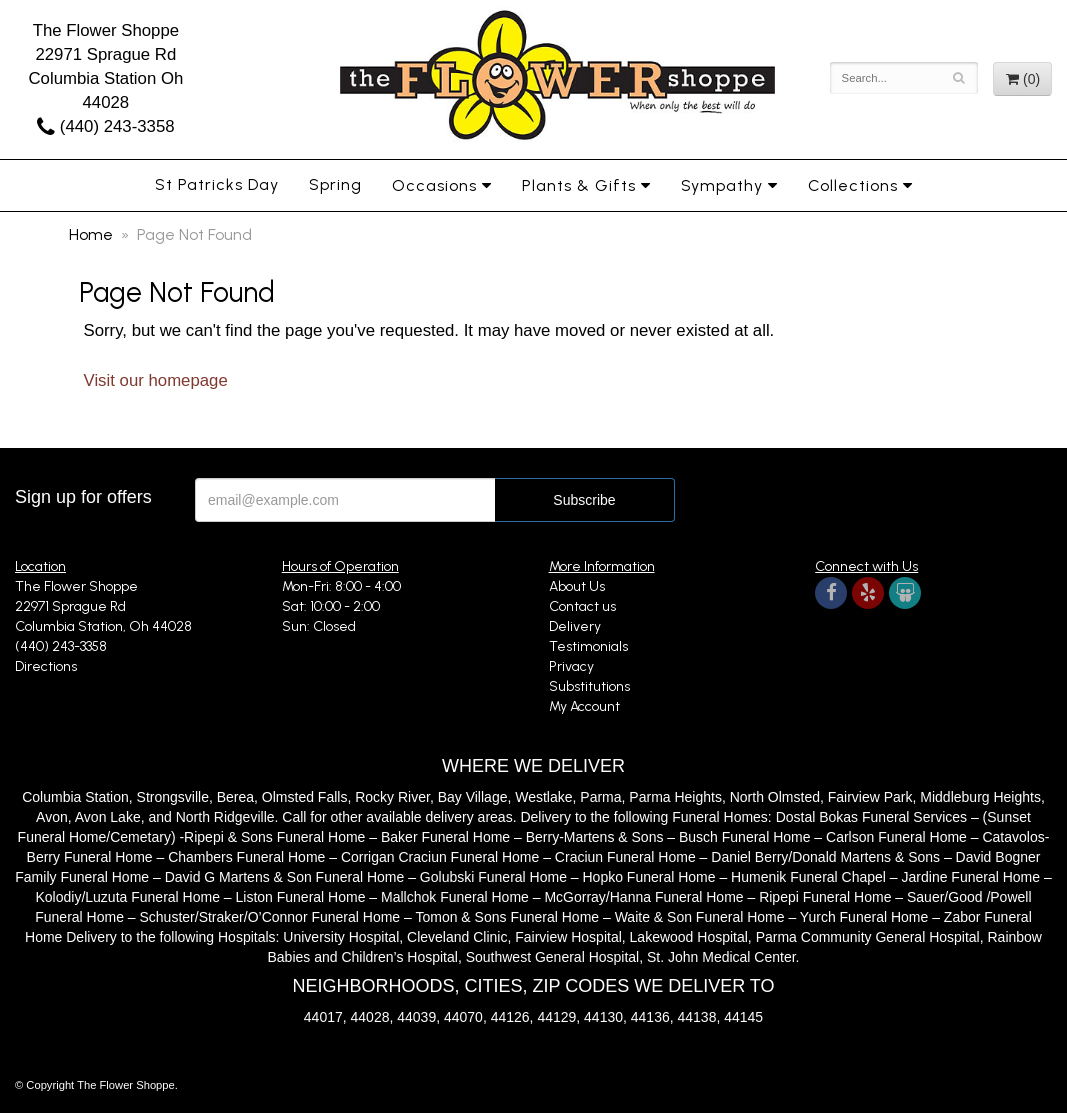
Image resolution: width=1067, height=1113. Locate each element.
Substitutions (589, 686)
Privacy (571, 666)
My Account (584, 706)
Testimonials (588, 646)
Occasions (434, 185)
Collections (853, 185)
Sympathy (722, 185)
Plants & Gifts (579, 185)
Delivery (575, 626)
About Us (577, 586)
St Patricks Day (217, 184)
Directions (46, 666)
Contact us (582, 606)
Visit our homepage (156, 380)
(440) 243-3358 (105, 126)
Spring (335, 184)
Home (91, 234)
